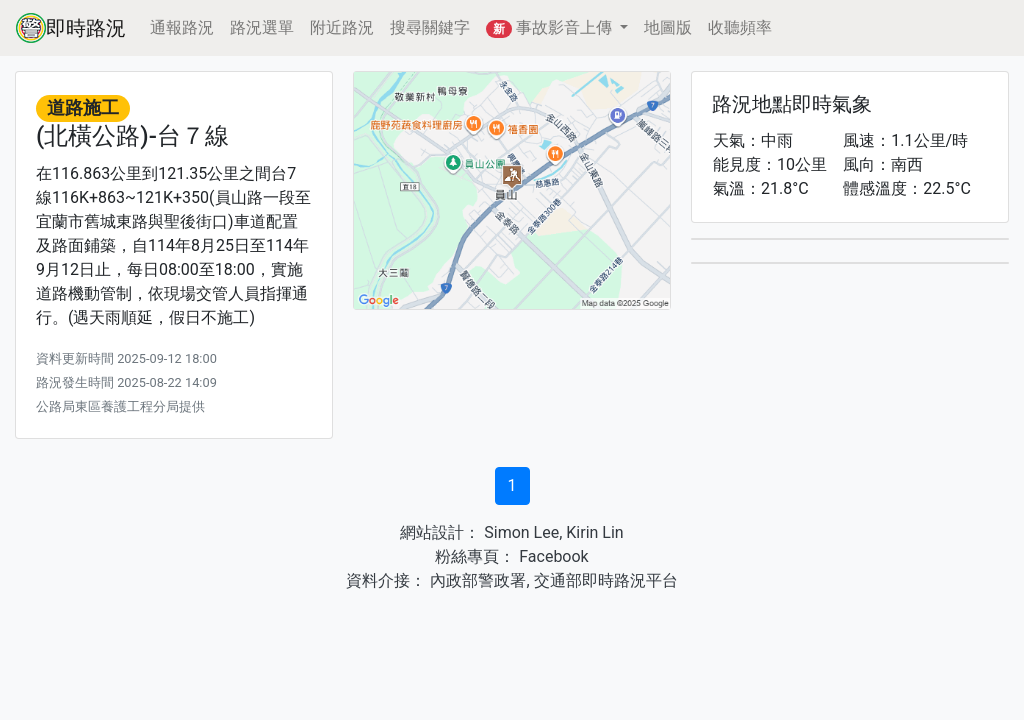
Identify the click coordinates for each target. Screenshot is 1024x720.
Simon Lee (519, 532)
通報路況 (182, 27)
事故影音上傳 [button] (551, 28)
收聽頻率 (740, 27)
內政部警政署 (476, 580)
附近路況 (342, 27)
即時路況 (71, 28)
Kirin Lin (594, 532)
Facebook (551, 556)
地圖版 (668, 27)
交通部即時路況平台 (606, 580)
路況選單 (262, 27)
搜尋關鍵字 (430, 27)
